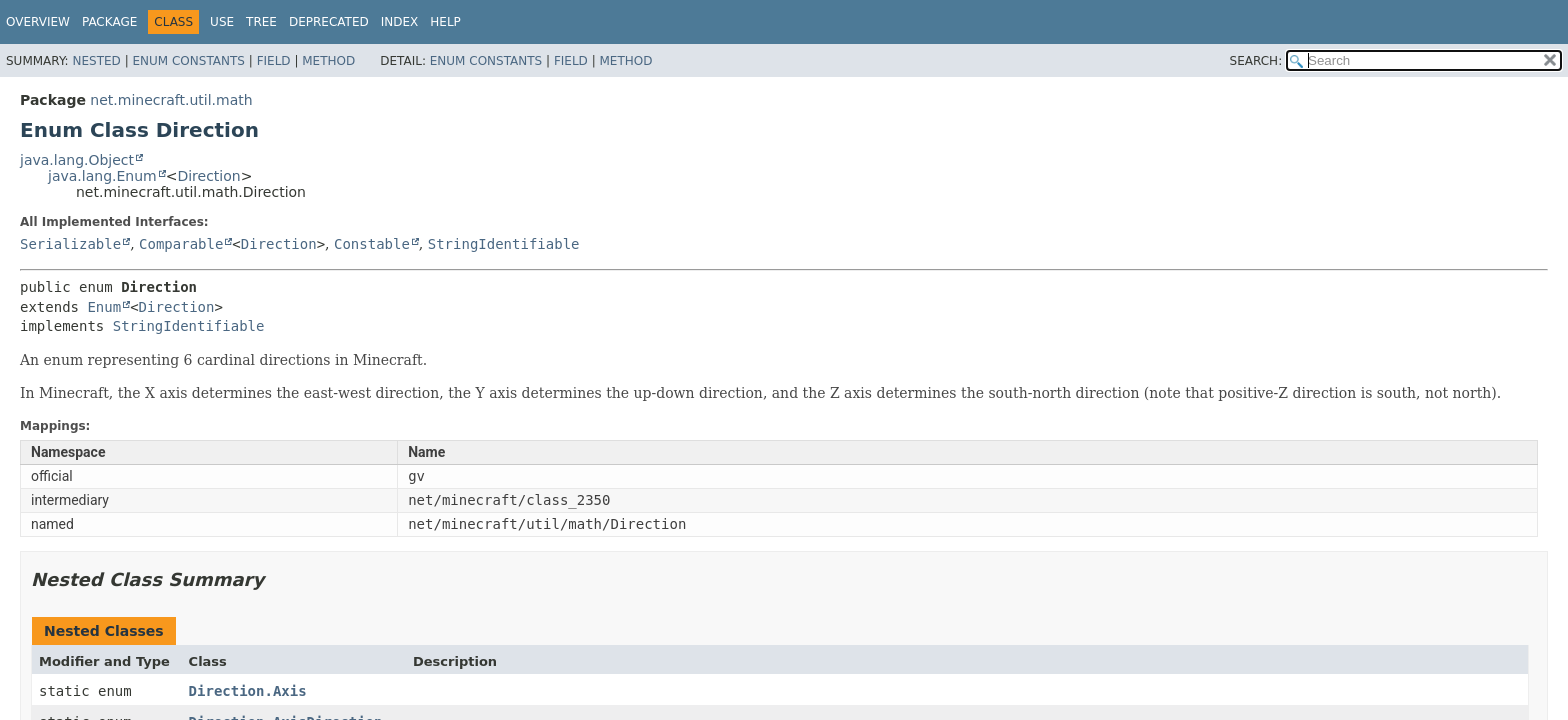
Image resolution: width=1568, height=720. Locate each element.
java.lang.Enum (102, 176)
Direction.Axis (248, 691)
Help (445, 22)
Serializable (70, 244)
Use (222, 22)
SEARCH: (1256, 61)
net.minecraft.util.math (171, 100)
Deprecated (329, 22)
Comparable (181, 244)
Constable (372, 244)
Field (274, 61)
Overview (38, 22)
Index (400, 22)
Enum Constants (188, 61)
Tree (261, 22)
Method (328, 61)
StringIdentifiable (504, 244)
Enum (104, 307)
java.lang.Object (77, 160)
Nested (96, 61)
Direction (208, 176)
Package (109, 22)
